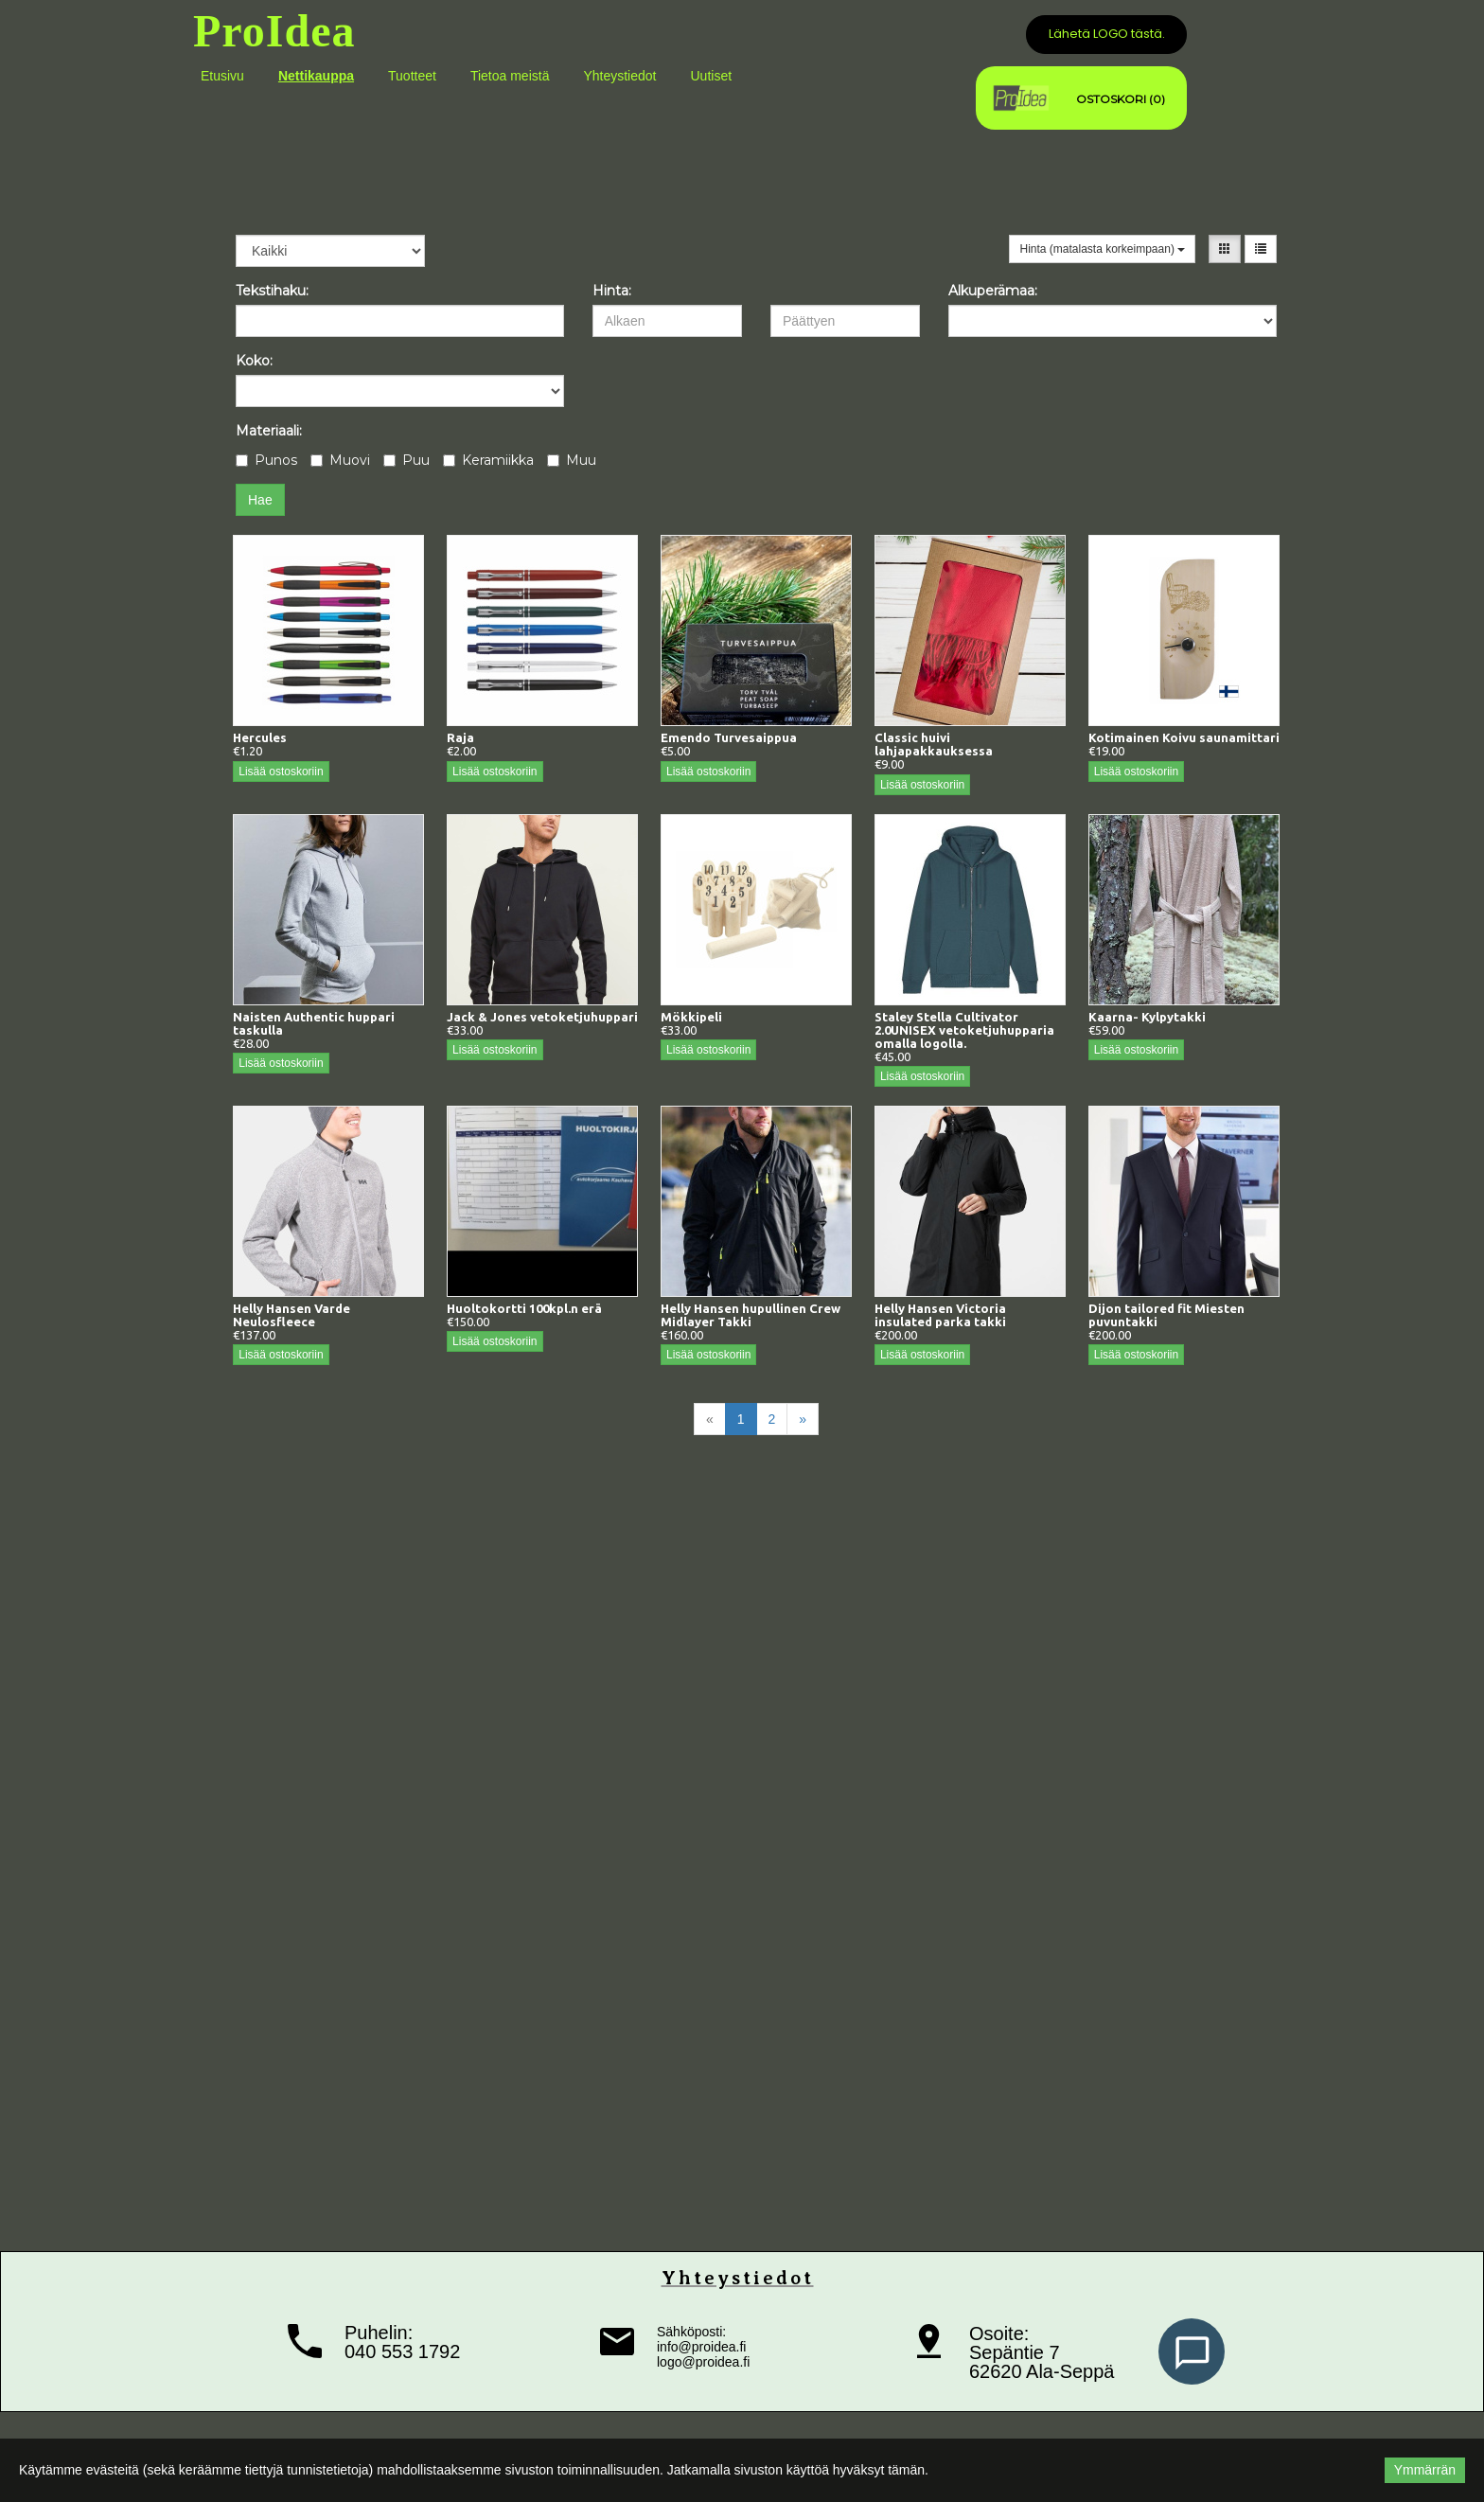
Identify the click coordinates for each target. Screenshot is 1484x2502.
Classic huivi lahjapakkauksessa (933, 744)
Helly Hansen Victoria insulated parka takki (940, 1315)
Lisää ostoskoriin (280, 771)
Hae (260, 499)
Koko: (254, 360)
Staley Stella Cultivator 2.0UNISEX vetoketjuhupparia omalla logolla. (964, 1030)
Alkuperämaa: (992, 290)
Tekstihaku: (272, 290)
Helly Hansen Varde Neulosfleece (291, 1315)
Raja (460, 737)
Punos (266, 460)
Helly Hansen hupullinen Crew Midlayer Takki (750, 1315)
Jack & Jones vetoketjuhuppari (542, 1016)
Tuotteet (412, 75)
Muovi (340, 460)
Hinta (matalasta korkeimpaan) (1102, 249)
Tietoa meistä (510, 75)
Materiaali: (269, 430)
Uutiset (711, 75)
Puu (406, 460)
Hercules (260, 737)
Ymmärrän (1425, 2469)
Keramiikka (488, 460)
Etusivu (222, 75)
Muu (571, 460)
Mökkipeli (691, 1016)
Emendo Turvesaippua (729, 737)
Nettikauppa (316, 75)
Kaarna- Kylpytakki (1147, 1016)
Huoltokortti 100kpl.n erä (524, 1308)
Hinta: (611, 290)
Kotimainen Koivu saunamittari (1184, 737)
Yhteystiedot (619, 75)
